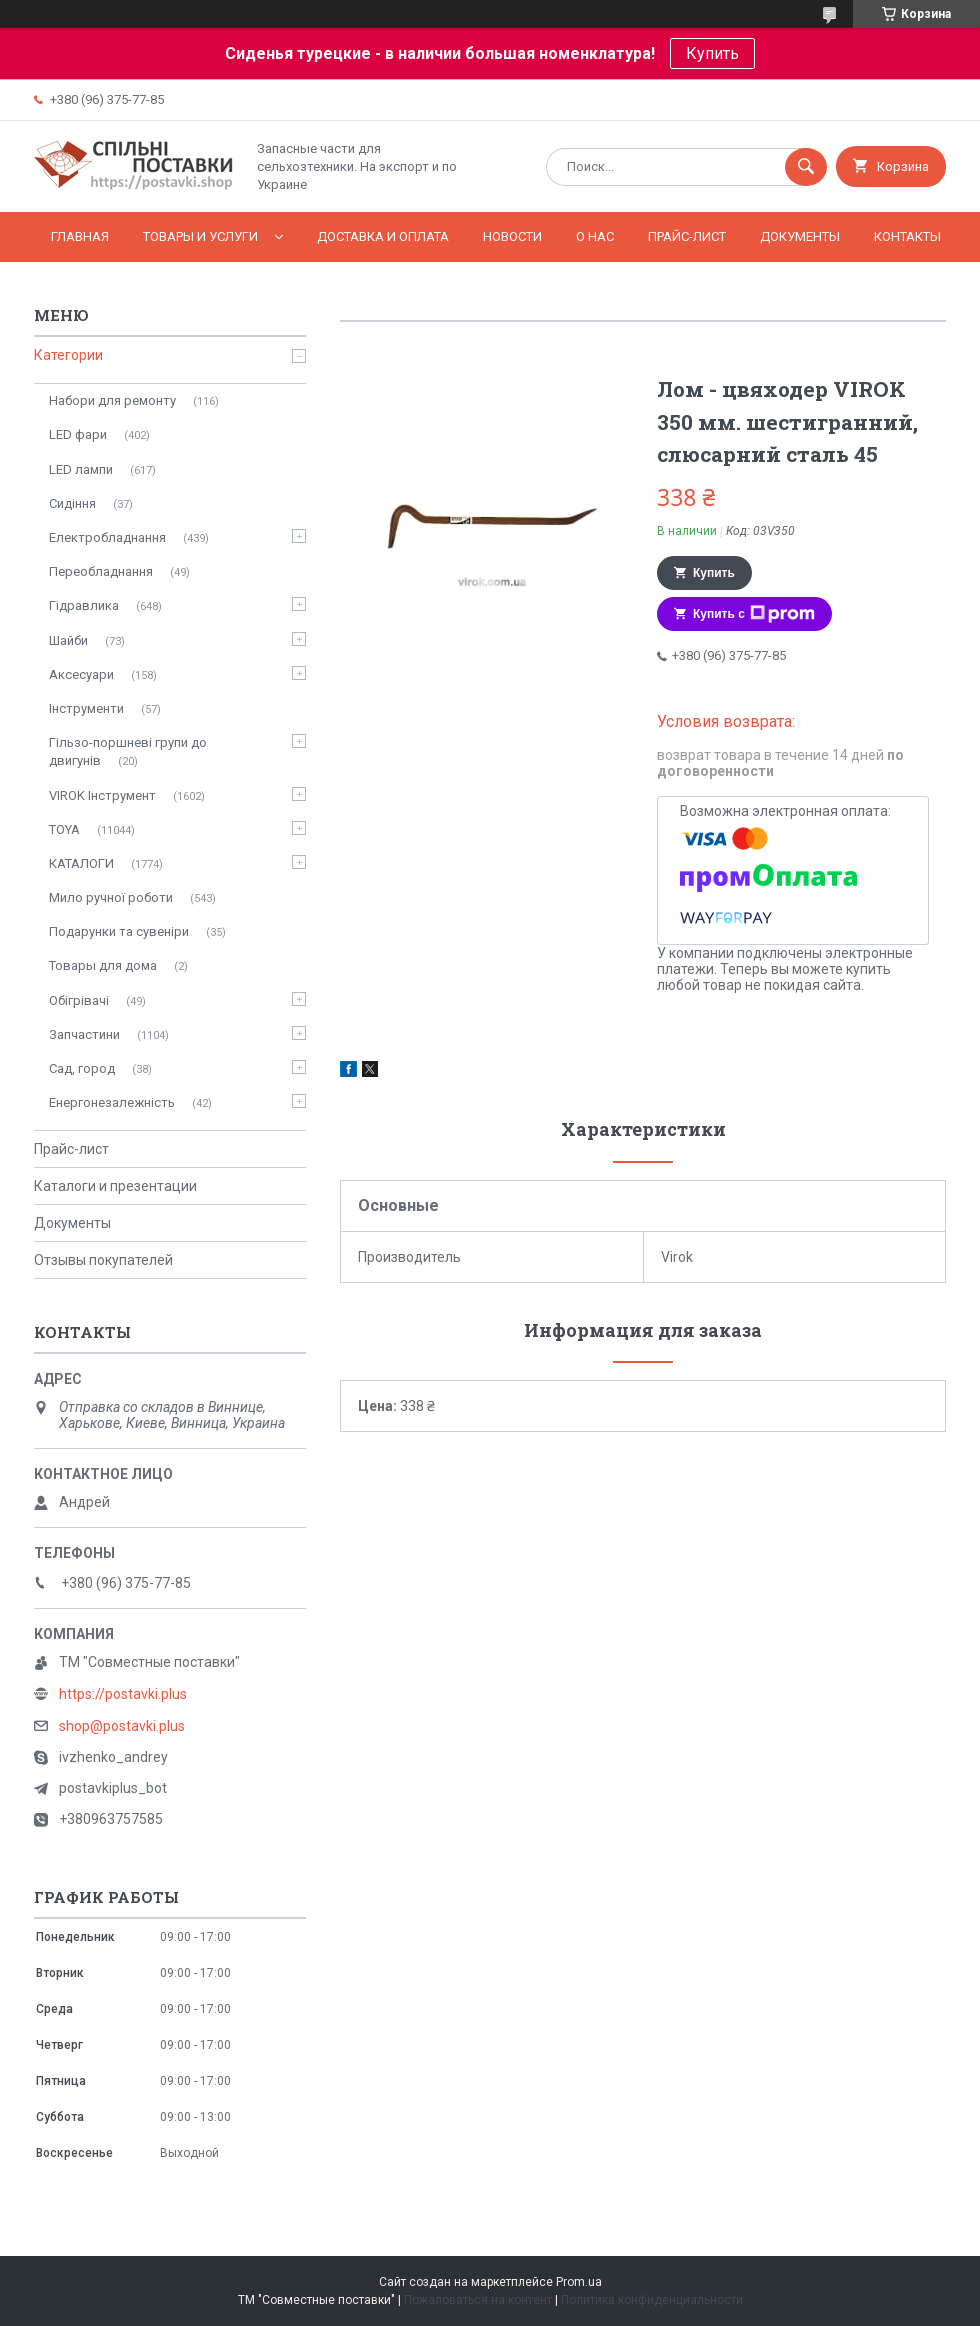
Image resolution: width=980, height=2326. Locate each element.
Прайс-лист (687, 236)
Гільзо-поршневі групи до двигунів (128, 751)
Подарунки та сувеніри (119, 931)
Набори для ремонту (112, 400)
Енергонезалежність (112, 1102)
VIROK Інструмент (102, 795)
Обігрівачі (79, 1000)
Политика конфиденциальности (652, 2300)
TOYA (64, 829)
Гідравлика (84, 605)
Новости (512, 236)
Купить (712, 53)
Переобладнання (101, 571)
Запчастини (84, 1034)
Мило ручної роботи (111, 897)
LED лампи (81, 469)
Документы (800, 236)
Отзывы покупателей (103, 1260)
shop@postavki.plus (122, 1726)
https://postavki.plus (123, 1694)
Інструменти (86, 708)
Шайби (68, 640)
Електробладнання (107, 537)
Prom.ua (579, 2282)
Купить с (754, 614)
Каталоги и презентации (115, 1186)
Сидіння (72, 503)
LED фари (78, 434)
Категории (68, 355)
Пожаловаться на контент (478, 2300)
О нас (595, 236)
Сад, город (82, 1068)
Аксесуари (81, 674)
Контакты (907, 236)
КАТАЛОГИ (81, 863)
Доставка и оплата (383, 236)
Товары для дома (103, 965)
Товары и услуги (200, 236)
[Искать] (806, 167)
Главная (80, 236)
